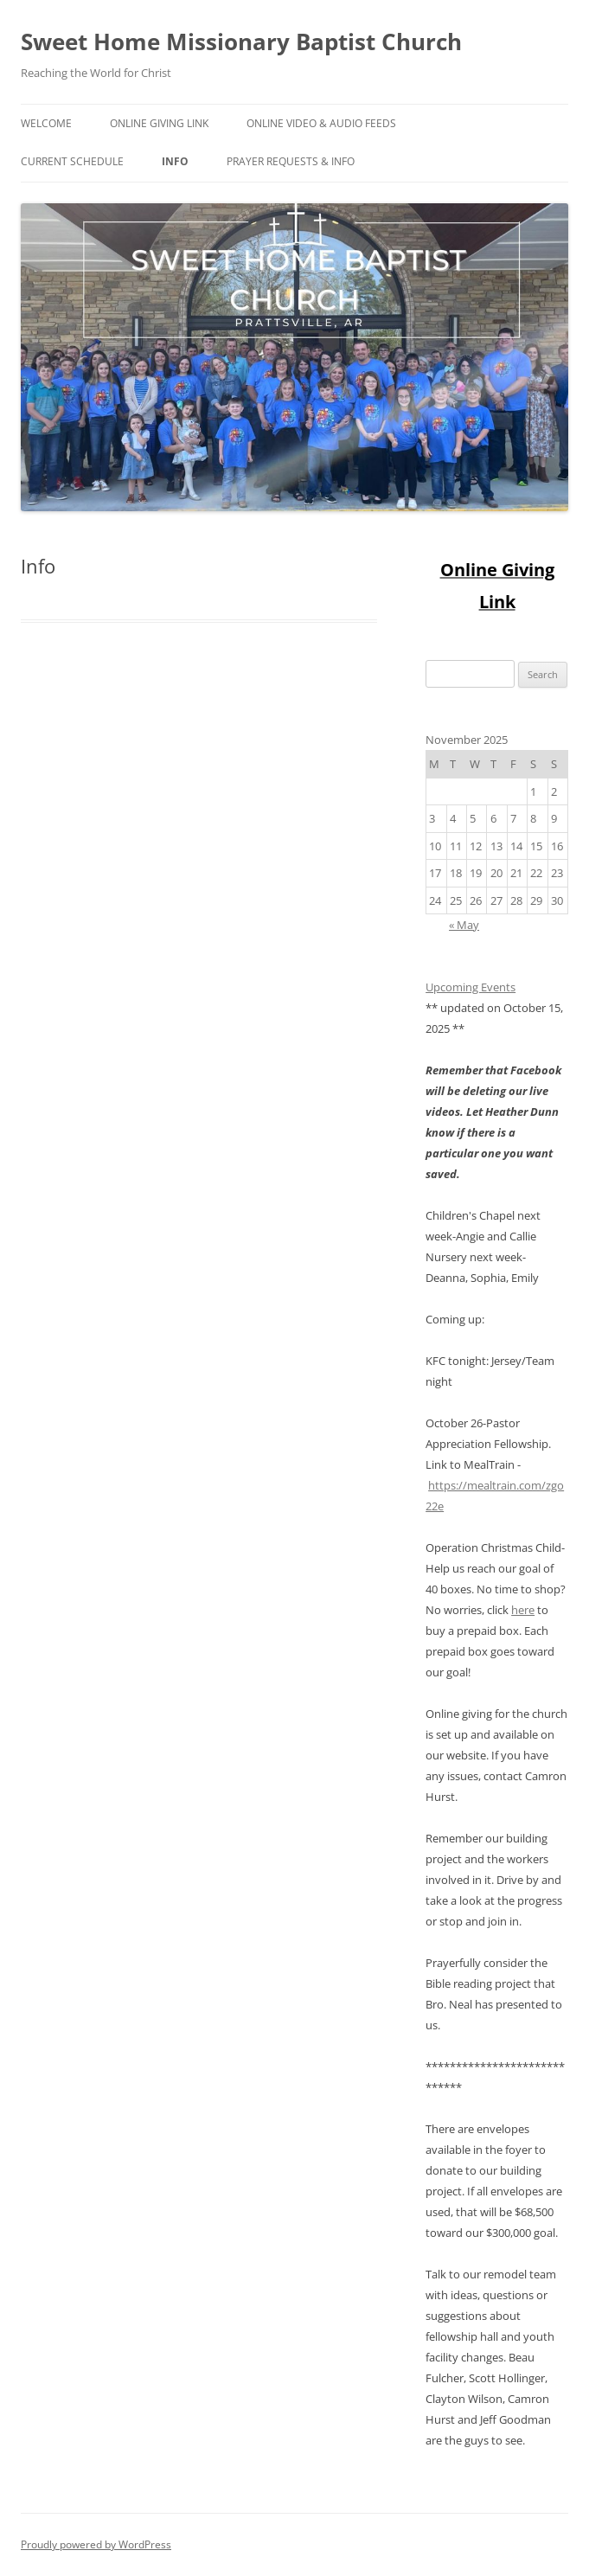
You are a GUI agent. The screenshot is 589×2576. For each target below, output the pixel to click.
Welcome (46, 123)
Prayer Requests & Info (291, 161)
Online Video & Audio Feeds (321, 123)
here (523, 1610)
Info (175, 161)
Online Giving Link (159, 123)
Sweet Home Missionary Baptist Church (241, 41)
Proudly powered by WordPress (96, 2544)
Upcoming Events (470, 987)
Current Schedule (72, 161)
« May (464, 924)
